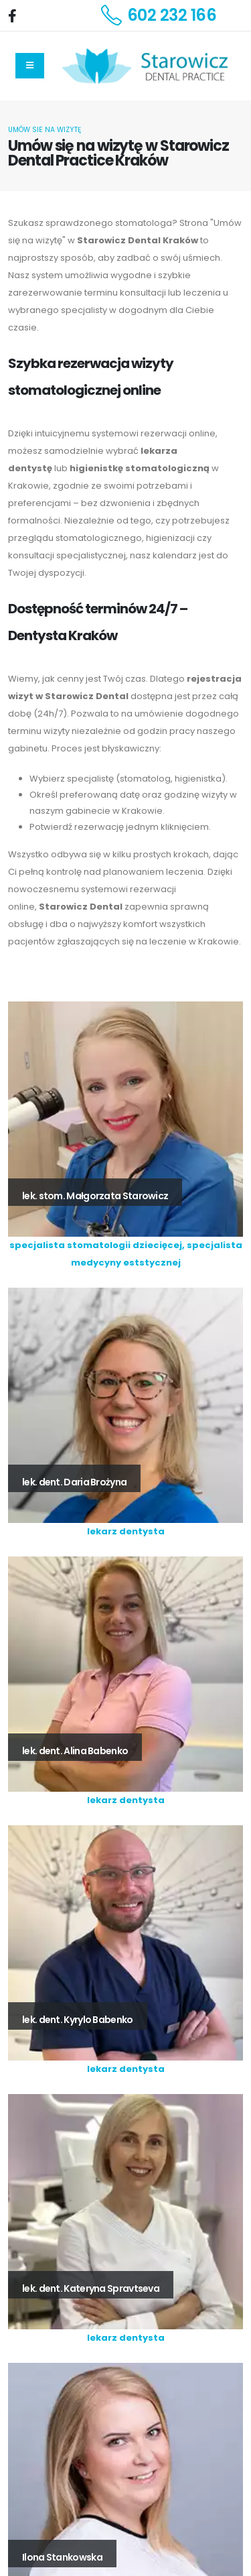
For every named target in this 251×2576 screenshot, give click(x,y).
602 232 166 (172, 15)
